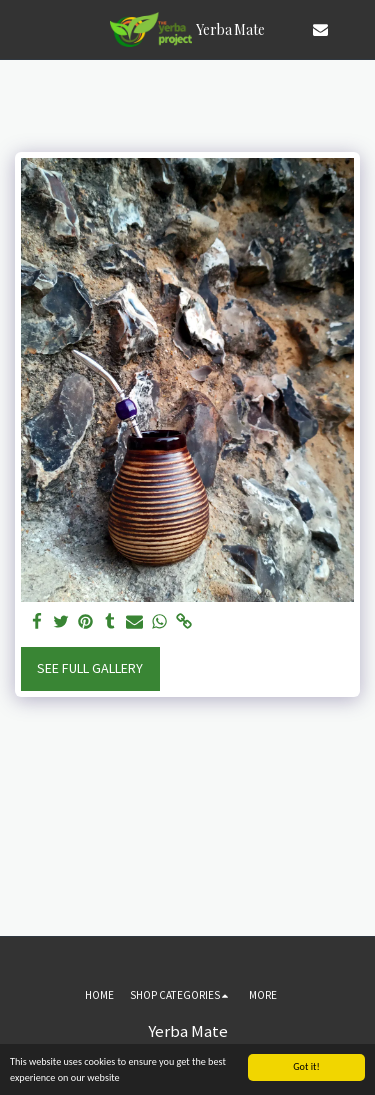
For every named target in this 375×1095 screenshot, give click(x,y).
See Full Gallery (90, 668)
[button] (22, 28)
